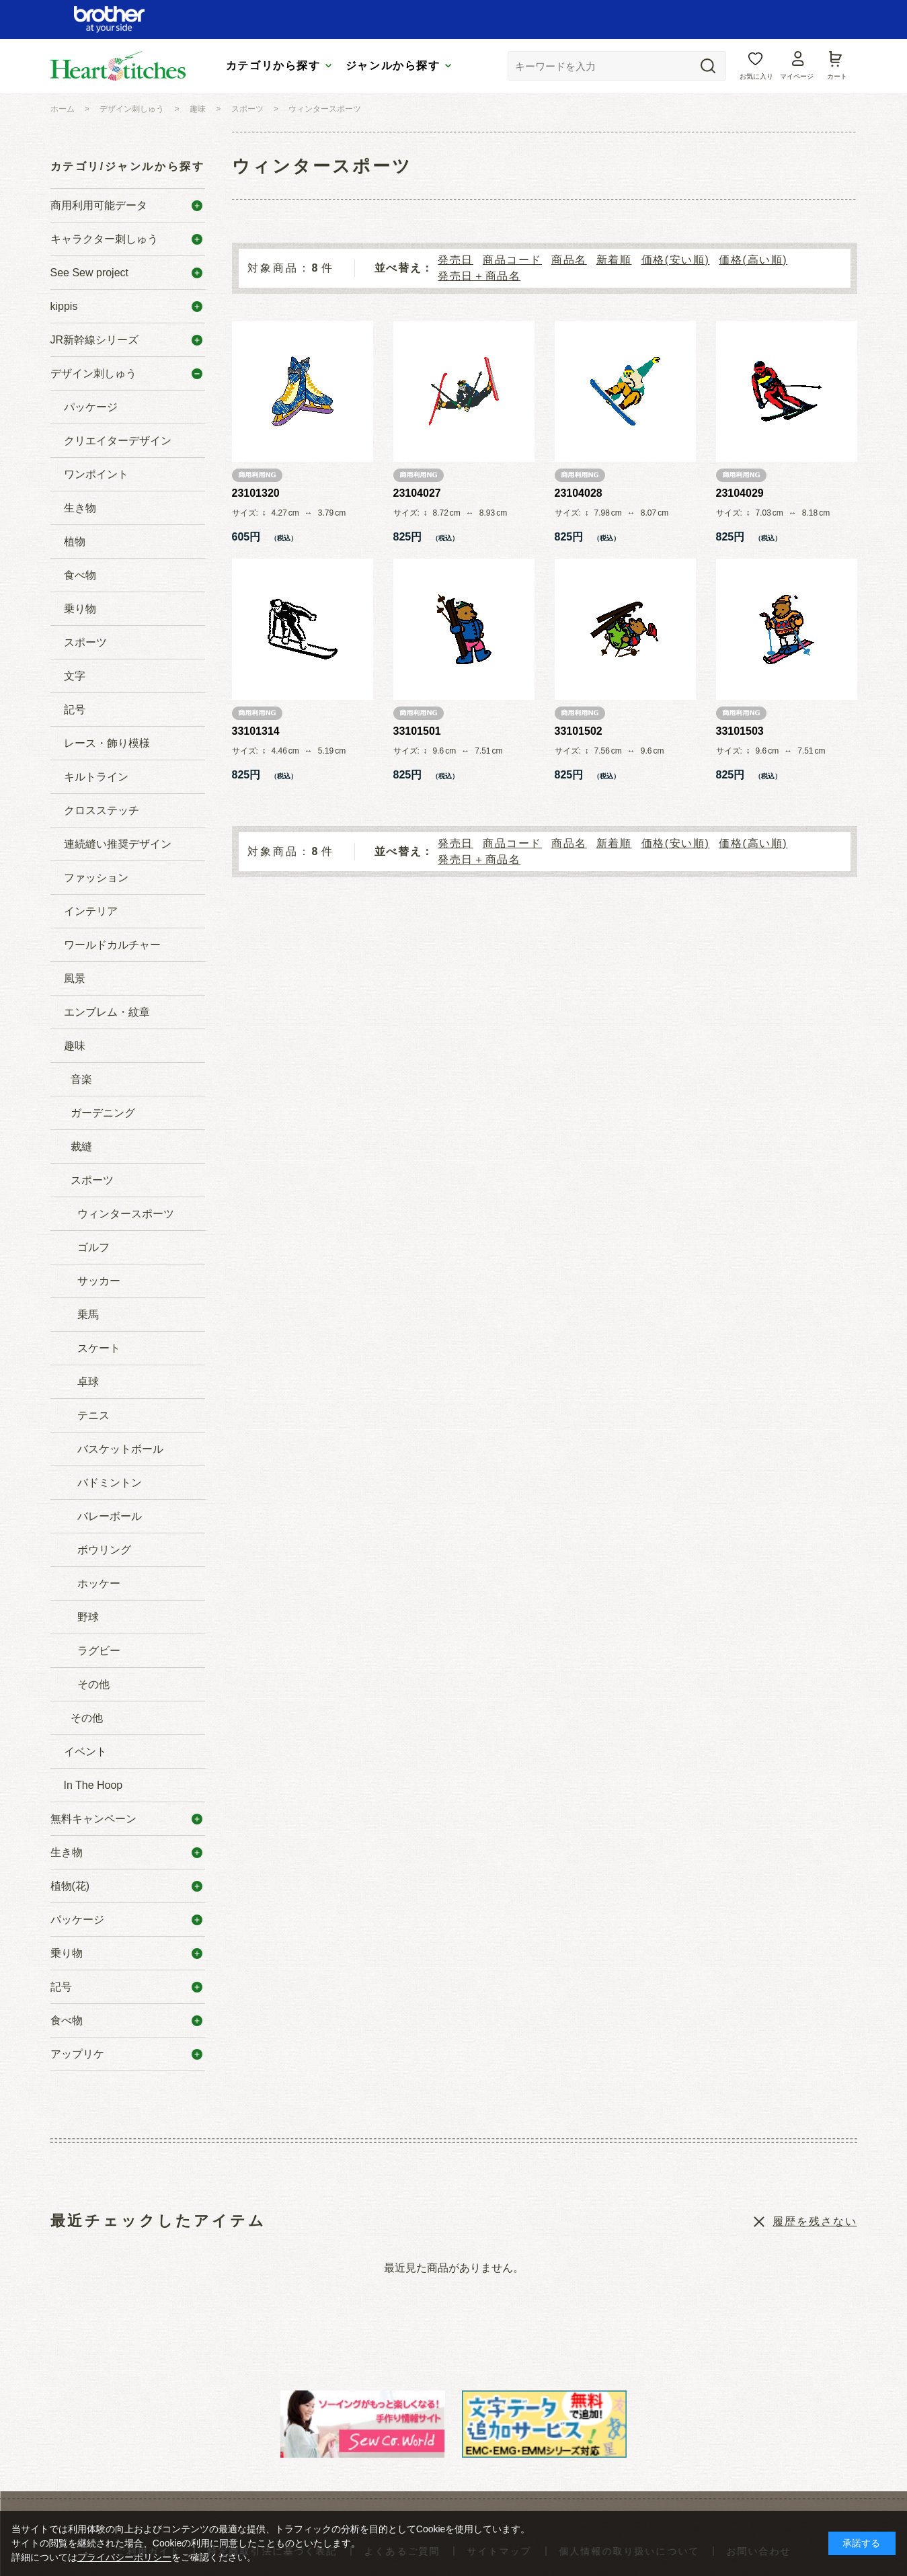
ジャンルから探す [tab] (393, 65)
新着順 (614, 260)
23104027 (417, 493)
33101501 (417, 731)
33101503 (740, 731)
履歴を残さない (815, 2221)
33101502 (578, 731)
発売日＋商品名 (479, 276)
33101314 (256, 731)
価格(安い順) (675, 260)
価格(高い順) (753, 260)
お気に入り (756, 76)
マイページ (797, 76)
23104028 (578, 493)
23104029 (740, 493)
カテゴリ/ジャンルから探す (127, 166)
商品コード (512, 260)
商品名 (569, 260)
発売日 (455, 260)
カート (837, 76)
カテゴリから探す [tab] (273, 65)
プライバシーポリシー (124, 2557)
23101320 (256, 493)
